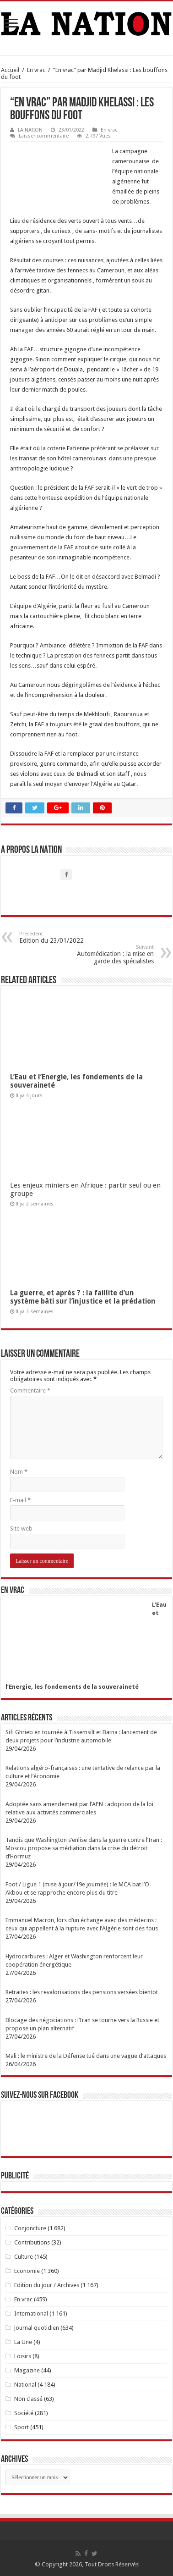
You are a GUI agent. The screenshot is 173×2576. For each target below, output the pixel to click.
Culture (23, 2256)
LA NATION (30, 130)
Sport (21, 2427)
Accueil (10, 69)
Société (23, 2413)
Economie (27, 2270)
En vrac (36, 69)
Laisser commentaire (44, 136)
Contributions (32, 2242)
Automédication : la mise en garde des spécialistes (107, 954)
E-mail (20, 1500)
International (31, 2313)
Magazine (27, 2370)
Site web (21, 1528)
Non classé (28, 2398)
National (25, 2384)
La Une (23, 2341)
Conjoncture (30, 2228)
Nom (18, 1471)
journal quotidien (36, 2327)
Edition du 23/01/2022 (66, 937)
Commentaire (30, 1390)
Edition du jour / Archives (46, 2285)
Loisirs (22, 2356)
